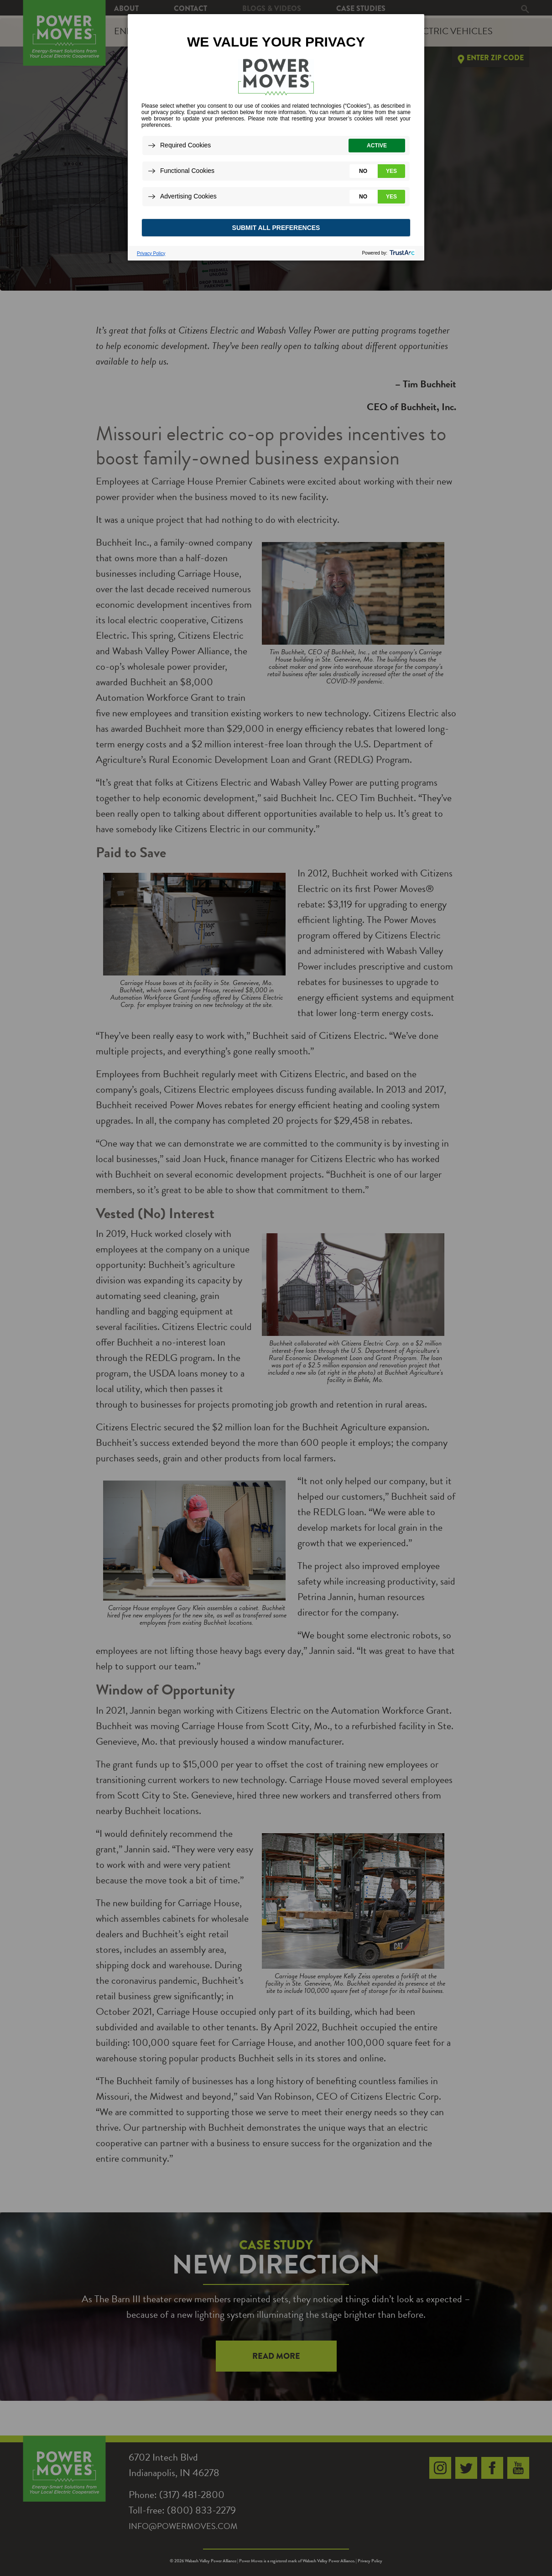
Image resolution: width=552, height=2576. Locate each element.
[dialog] (276, 137)
